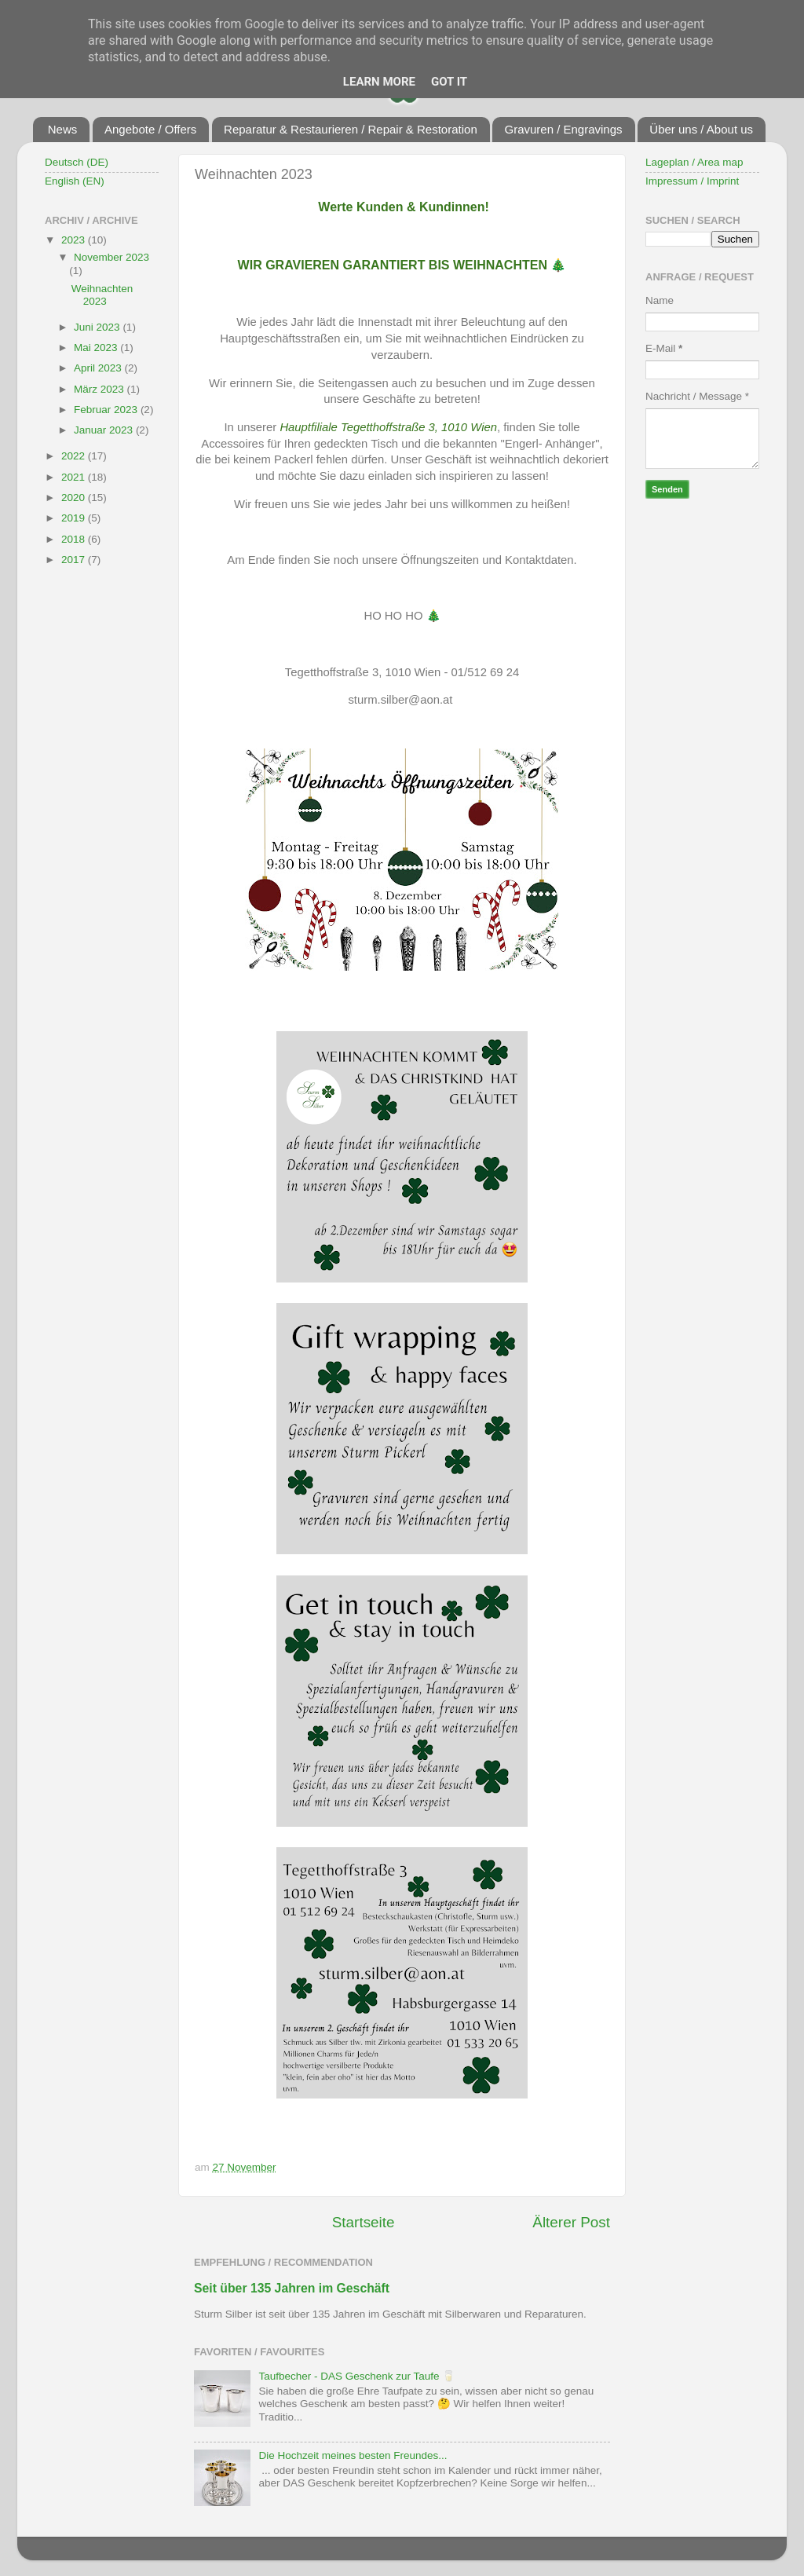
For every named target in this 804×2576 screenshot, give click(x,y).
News (63, 129)
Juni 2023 (98, 327)
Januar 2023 (105, 430)
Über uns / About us (701, 129)
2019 (74, 518)
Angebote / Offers (150, 129)
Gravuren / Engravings (563, 129)
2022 (74, 456)
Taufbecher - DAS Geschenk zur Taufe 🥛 (356, 2376)
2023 (74, 240)
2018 (74, 539)
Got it (449, 82)
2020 (74, 497)
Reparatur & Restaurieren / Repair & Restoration (350, 129)
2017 (74, 559)
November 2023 (111, 257)
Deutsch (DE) (76, 162)
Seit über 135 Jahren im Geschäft (291, 2288)
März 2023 (100, 389)
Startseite (363, 2222)
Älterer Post (571, 2222)
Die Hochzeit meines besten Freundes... (352, 2455)
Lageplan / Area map (694, 162)
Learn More (379, 82)
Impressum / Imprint (692, 181)
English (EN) (74, 181)
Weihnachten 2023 (102, 295)
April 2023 (99, 368)
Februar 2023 (107, 409)
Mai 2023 (97, 347)
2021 (74, 477)
